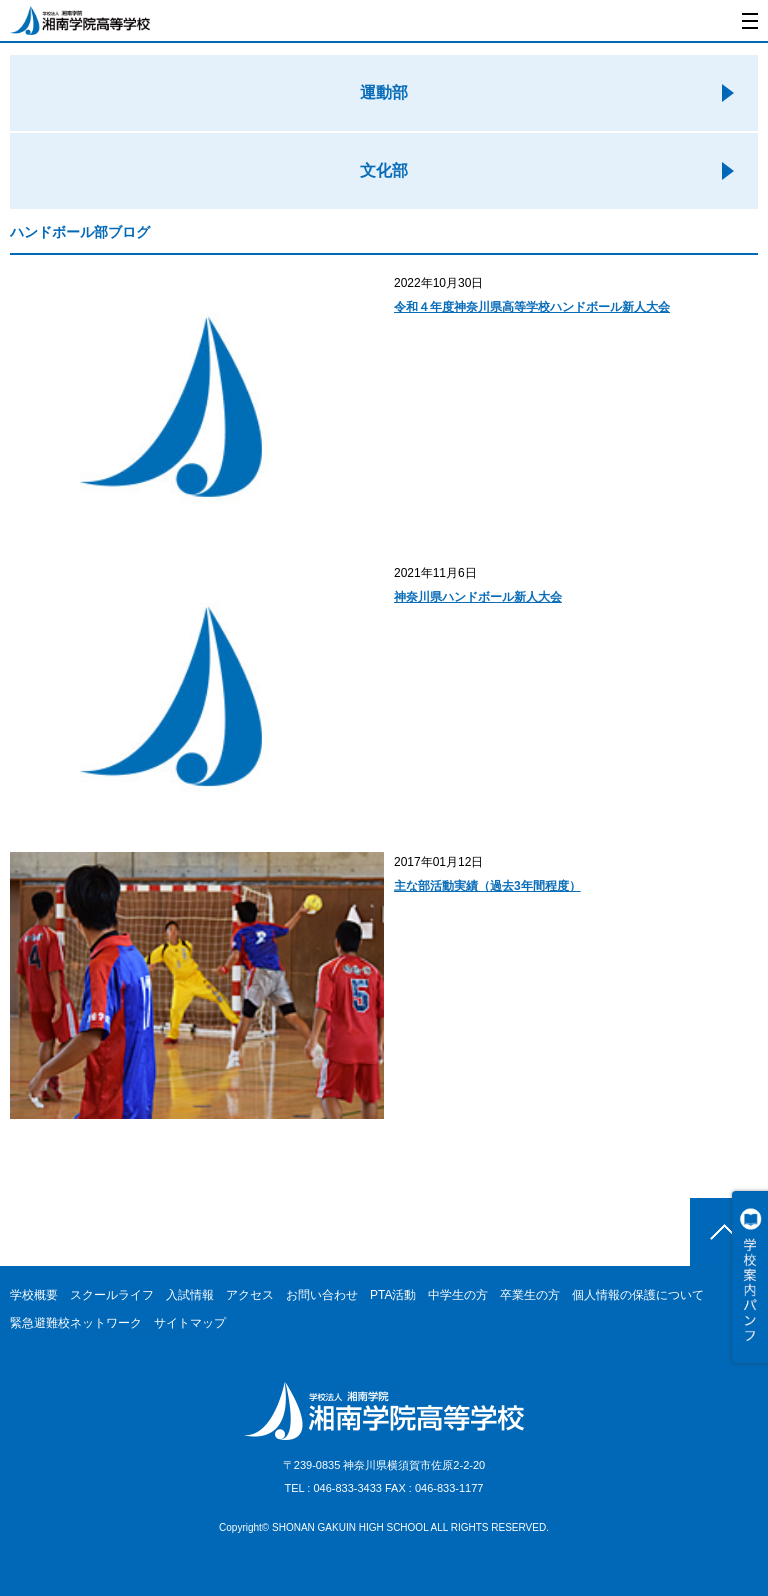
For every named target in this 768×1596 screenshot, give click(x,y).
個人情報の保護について (638, 1295)
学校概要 (34, 1295)
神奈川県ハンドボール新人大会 (478, 597)
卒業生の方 (530, 1295)
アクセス (250, 1295)
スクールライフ (112, 1295)
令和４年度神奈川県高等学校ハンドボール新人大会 (532, 307)
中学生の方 (458, 1295)
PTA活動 (393, 1295)
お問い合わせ (322, 1295)
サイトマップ (190, 1323)
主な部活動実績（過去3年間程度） (487, 886)
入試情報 (190, 1295)
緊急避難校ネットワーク (76, 1323)
